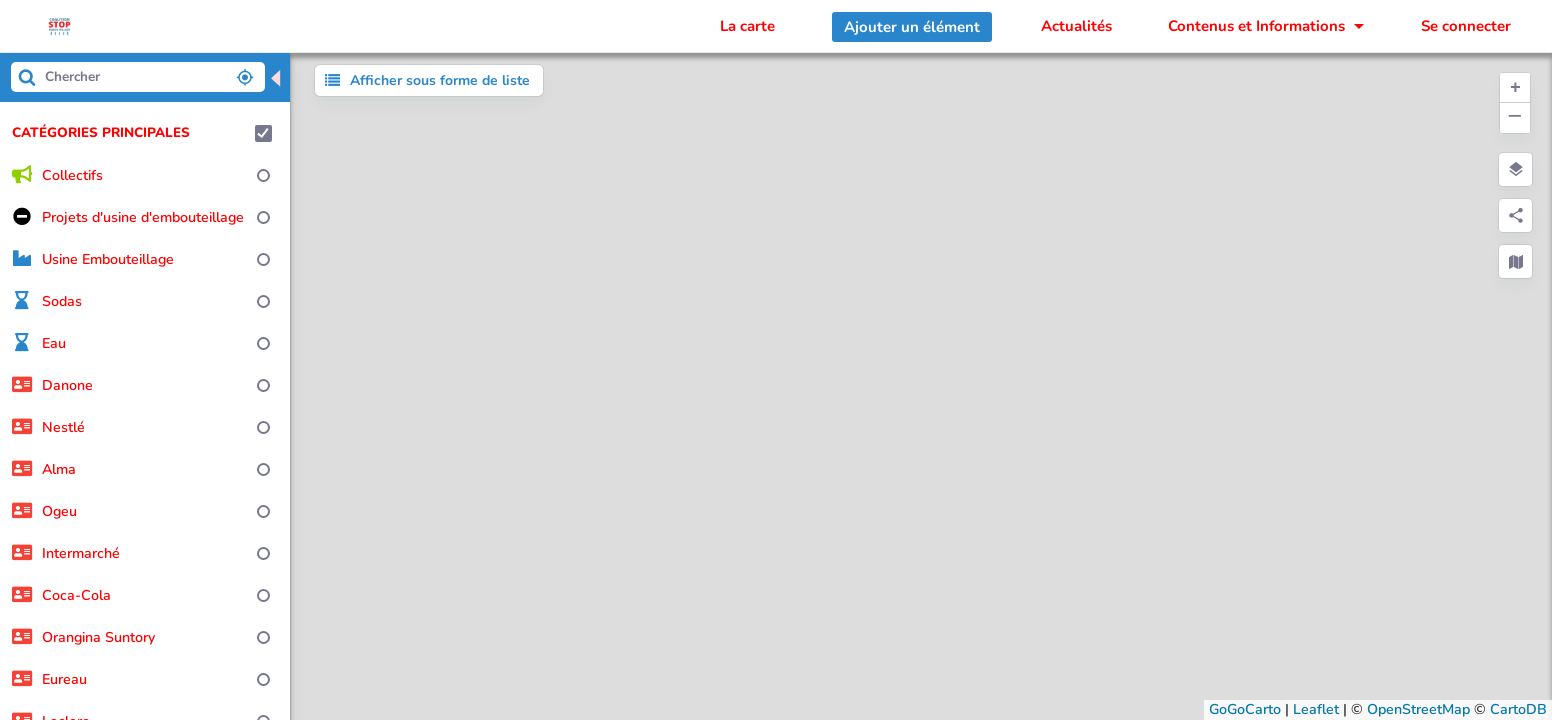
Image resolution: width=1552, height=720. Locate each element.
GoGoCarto (1245, 709)
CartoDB (1518, 709)
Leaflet (1316, 709)
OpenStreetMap (1418, 709)
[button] (1515, 88)
